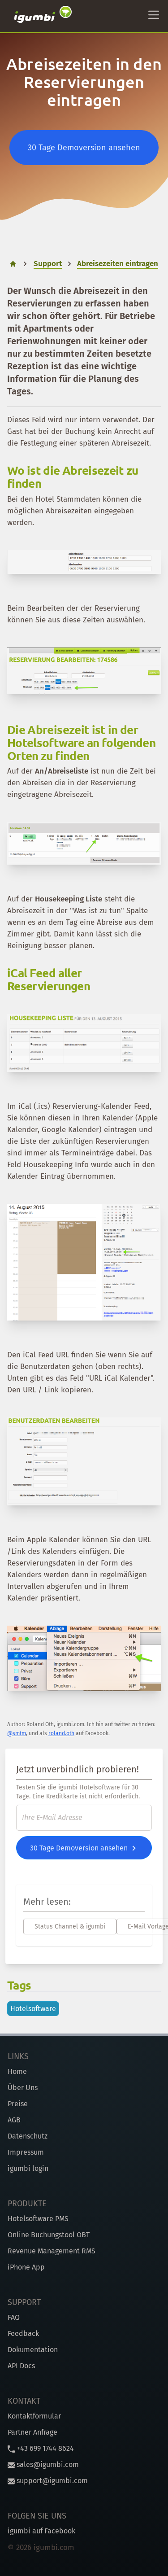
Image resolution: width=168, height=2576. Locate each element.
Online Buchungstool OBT (49, 2234)
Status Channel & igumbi (69, 1926)
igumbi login (28, 2168)
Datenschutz (27, 2136)
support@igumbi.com (48, 2480)
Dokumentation (33, 2349)
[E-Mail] (84, 1818)
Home (17, 2071)
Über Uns (23, 2087)
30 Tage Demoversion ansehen (84, 148)
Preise (18, 2103)
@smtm (16, 1733)
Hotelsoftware (33, 2008)
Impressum (26, 2152)
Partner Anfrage (32, 2432)
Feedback (23, 2333)
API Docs (21, 2366)
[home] (13, 264)
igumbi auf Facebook (41, 2531)
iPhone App (26, 2267)
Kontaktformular (34, 2416)
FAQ (14, 2317)
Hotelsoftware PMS (38, 2218)
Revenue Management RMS (51, 2251)
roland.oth (61, 1733)
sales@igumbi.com (43, 2464)
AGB (14, 2120)
